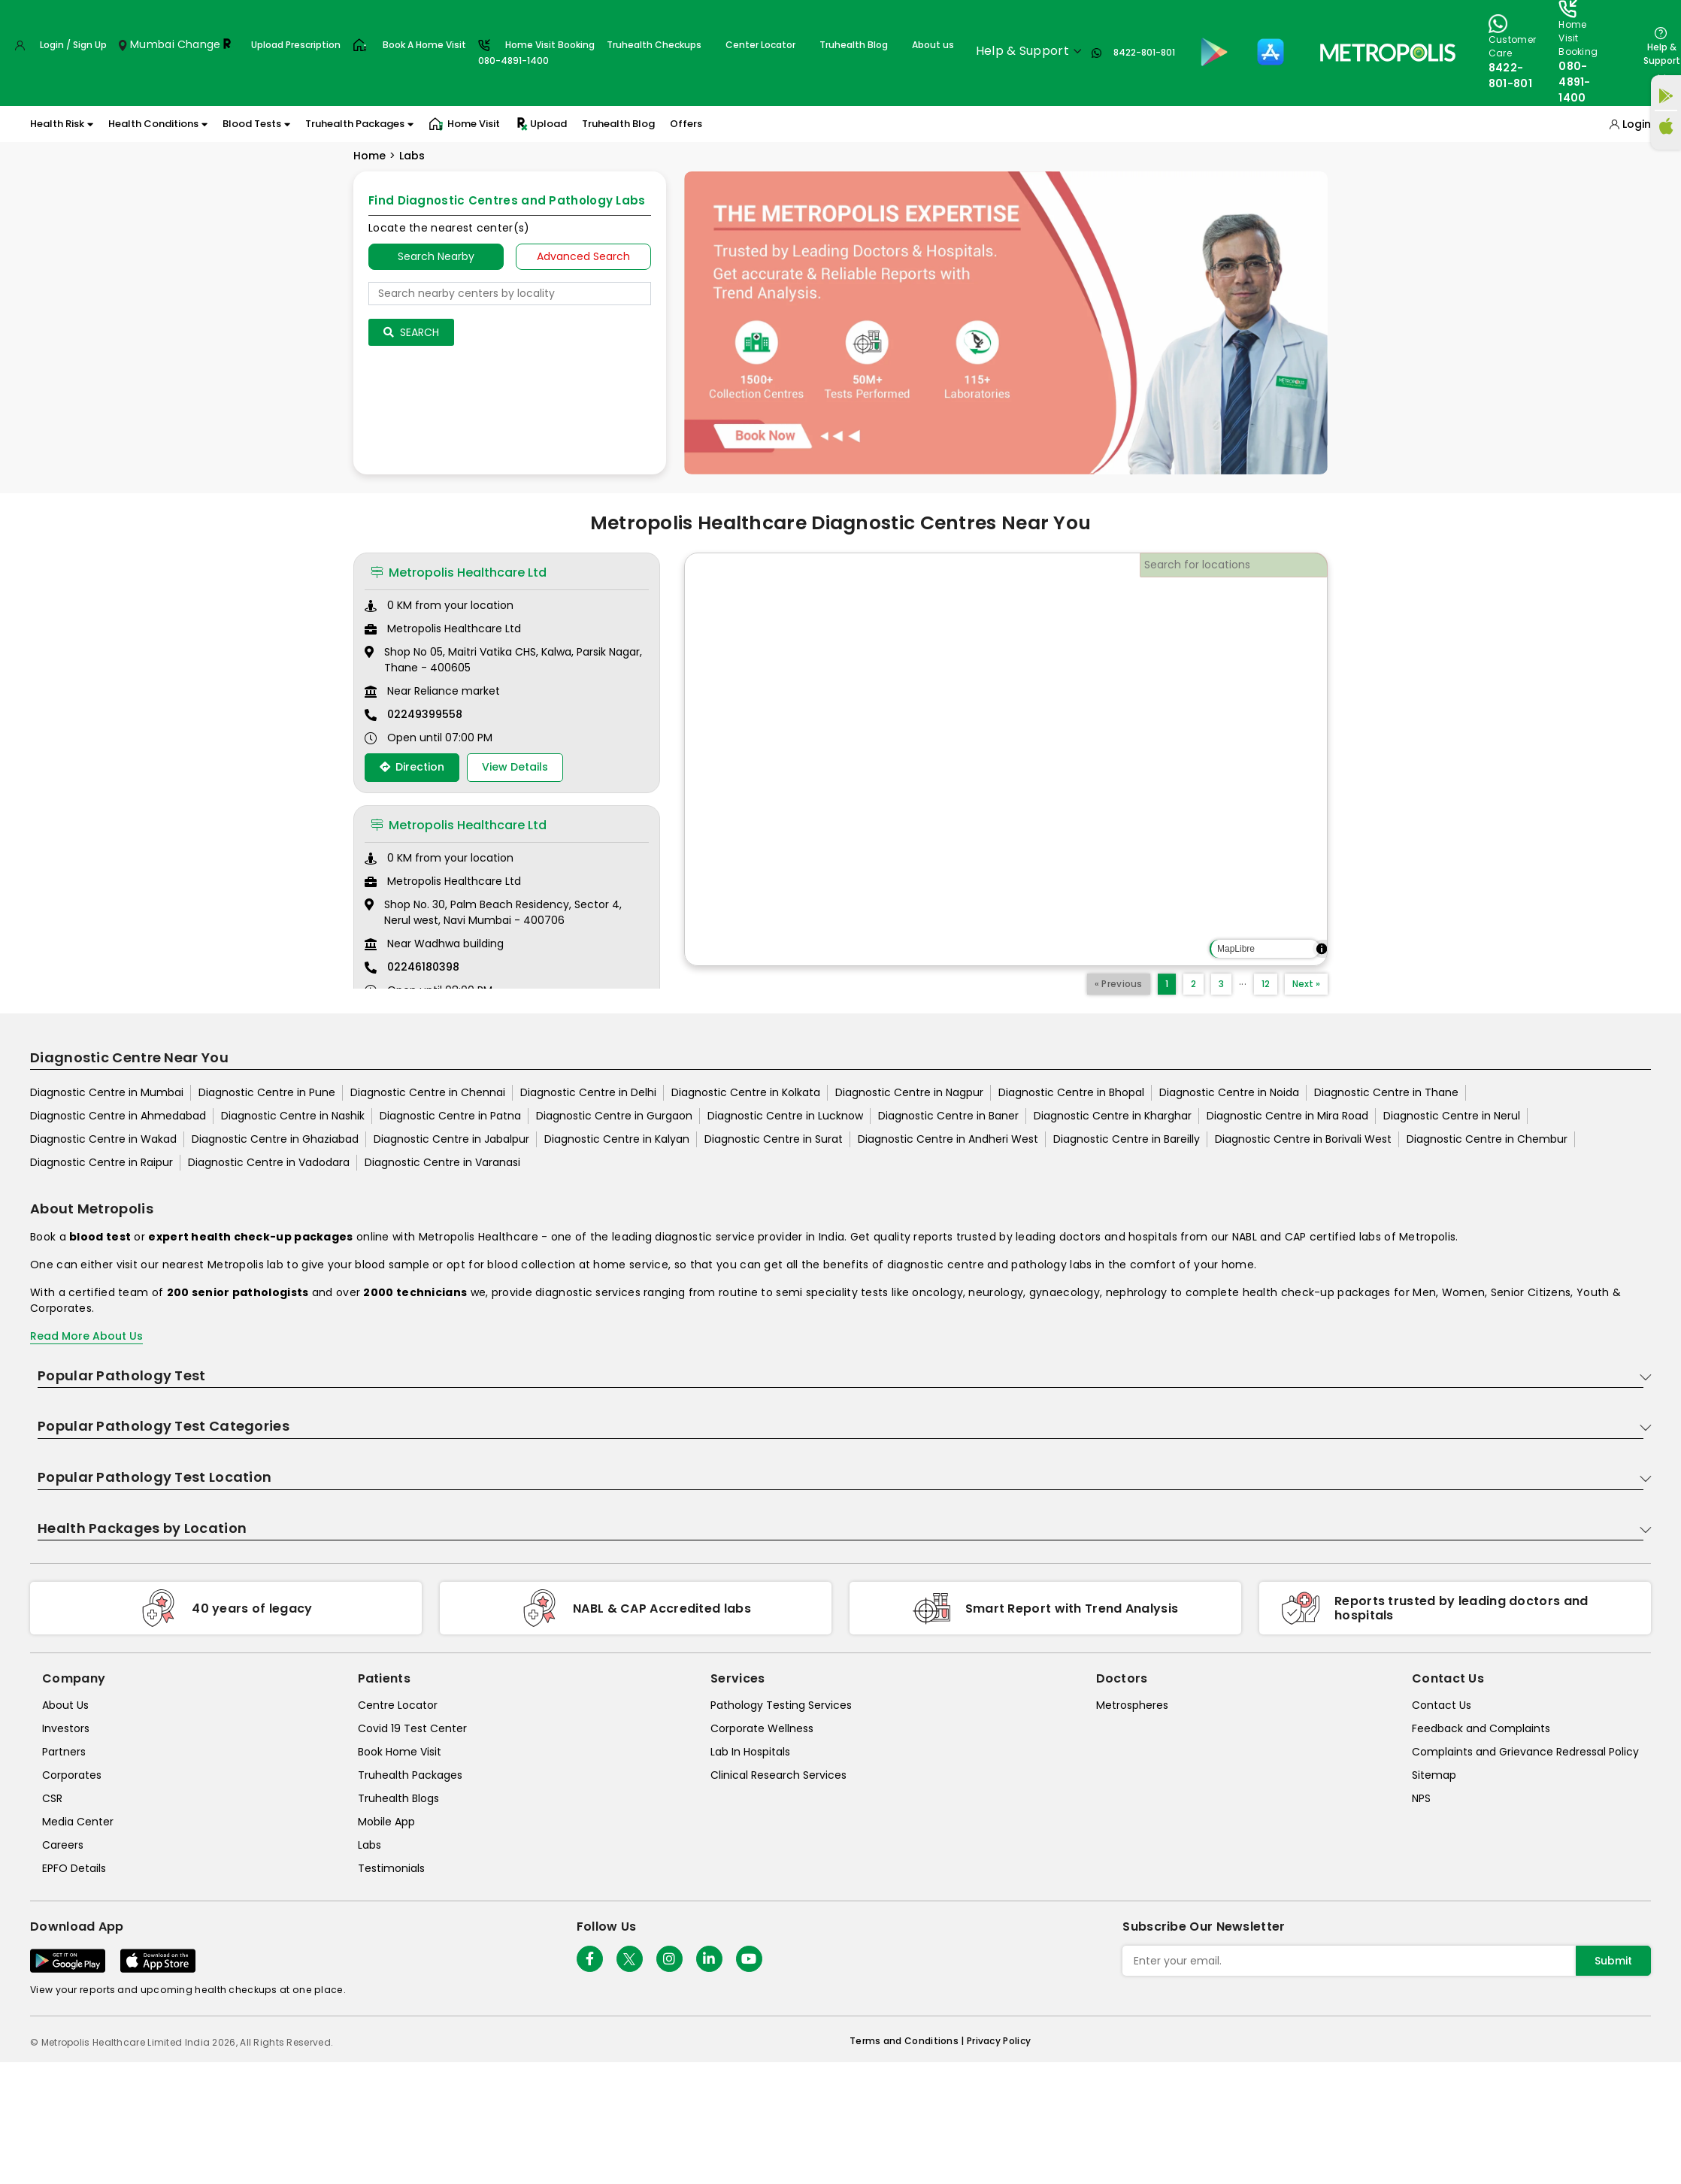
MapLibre (1236, 949)
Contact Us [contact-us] (1441, 1705)
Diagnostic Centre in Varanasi (442, 1162)
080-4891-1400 (1574, 82)
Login (1636, 124)
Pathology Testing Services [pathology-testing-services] (781, 1705)
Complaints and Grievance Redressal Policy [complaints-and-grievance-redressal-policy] (1525, 1751)
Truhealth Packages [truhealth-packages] (410, 1775)
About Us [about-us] (65, 1705)
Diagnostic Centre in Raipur (101, 1162)
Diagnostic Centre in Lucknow (785, 1115)
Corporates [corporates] (71, 1775)
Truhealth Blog (853, 44)
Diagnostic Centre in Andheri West (948, 1139)
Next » (1306, 983)
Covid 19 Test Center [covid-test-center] (412, 1728)
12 (1266, 983)
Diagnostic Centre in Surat (773, 1139)
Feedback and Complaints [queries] (1481, 1728)
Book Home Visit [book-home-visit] (399, 1751)
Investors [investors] (65, 1728)
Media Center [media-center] (78, 1821)
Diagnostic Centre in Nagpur (909, 1092)
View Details (515, 766)
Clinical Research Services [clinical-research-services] (778, 1775)
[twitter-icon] (629, 1959)
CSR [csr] (52, 1798)
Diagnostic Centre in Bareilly (1126, 1139)
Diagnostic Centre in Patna (450, 1115)
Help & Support (1661, 54)
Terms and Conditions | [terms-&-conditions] (908, 2040)
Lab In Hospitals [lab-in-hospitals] (750, 1751)
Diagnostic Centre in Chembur (1487, 1139)
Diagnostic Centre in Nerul (1451, 1115)
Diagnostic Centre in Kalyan (616, 1139)
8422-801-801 (1144, 52)
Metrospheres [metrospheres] (1132, 1705)
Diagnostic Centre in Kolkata (745, 1092)
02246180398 (423, 966)
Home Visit (464, 124)
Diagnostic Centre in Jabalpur (451, 1139)
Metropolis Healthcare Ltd (459, 572)
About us (933, 44)
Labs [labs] (369, 1844)
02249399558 (424, 714)
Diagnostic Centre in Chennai (427, 1092)
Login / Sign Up (73, 44)
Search (411, 332)
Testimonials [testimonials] (391, 1868)
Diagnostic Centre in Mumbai (106, 1092)
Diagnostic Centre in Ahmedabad (118, 1115)
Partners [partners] (64, 1751)
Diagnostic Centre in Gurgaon (614, 1115)
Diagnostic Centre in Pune (266, 1092)
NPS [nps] (1421, 1798)
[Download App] (67, 1961)
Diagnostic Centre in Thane (1386, 1092)
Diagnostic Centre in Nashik (293, 1115)
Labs (412, 155)
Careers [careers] (62, 1844)
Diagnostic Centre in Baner (948, 1115)
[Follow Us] (590, 1959)
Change (199, 44)
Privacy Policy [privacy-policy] (999, 2040)
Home (369, 155)
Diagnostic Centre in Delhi (588, 1092)
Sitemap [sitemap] (1434, 1775)
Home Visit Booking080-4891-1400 (536, 52)
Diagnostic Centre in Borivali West (1303, 1139)
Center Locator (760, 44)
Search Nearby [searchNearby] (436, 256)
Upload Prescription (296, 44)
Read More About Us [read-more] (86, 1335)
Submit (1613, 1960)
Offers (686, 124)
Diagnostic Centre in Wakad (103, 1139)
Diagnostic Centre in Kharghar (1113, 1115)
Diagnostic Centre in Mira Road (1287, 1115)
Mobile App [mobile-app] (386, 1821)
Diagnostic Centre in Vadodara (269, 1162)
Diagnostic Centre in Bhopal (1071, 1092)
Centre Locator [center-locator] (398, 1705)
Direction (412, 766)
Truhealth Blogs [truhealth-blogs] (398, 1798)
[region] (1006, 759)
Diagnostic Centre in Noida (1229, 1092)
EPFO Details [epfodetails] (74, 1868)
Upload (541, 124)
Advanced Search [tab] (583, 256)
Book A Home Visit (424, 44)
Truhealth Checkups (654, 44)
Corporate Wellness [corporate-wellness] (761, 1728)
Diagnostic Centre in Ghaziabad (275, 1139)
